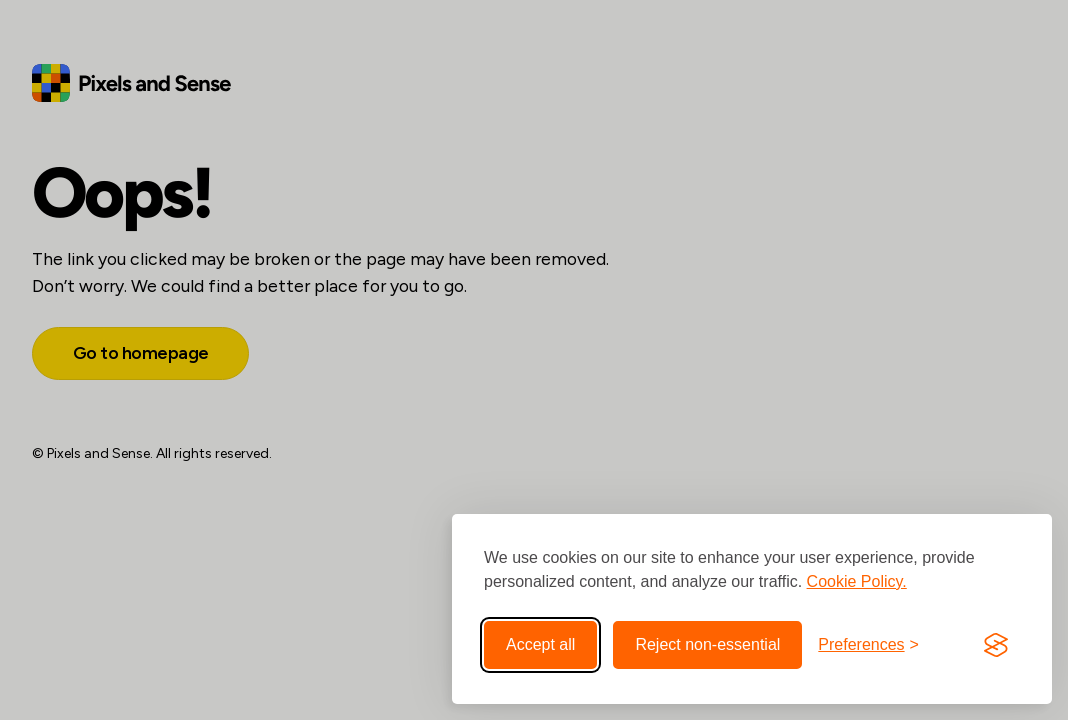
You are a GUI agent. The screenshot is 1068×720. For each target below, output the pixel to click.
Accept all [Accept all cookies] (540, 644)
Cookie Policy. (857, 581)
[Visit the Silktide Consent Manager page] (996, 645)
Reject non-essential (707, 644)
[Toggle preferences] (868, 645)
